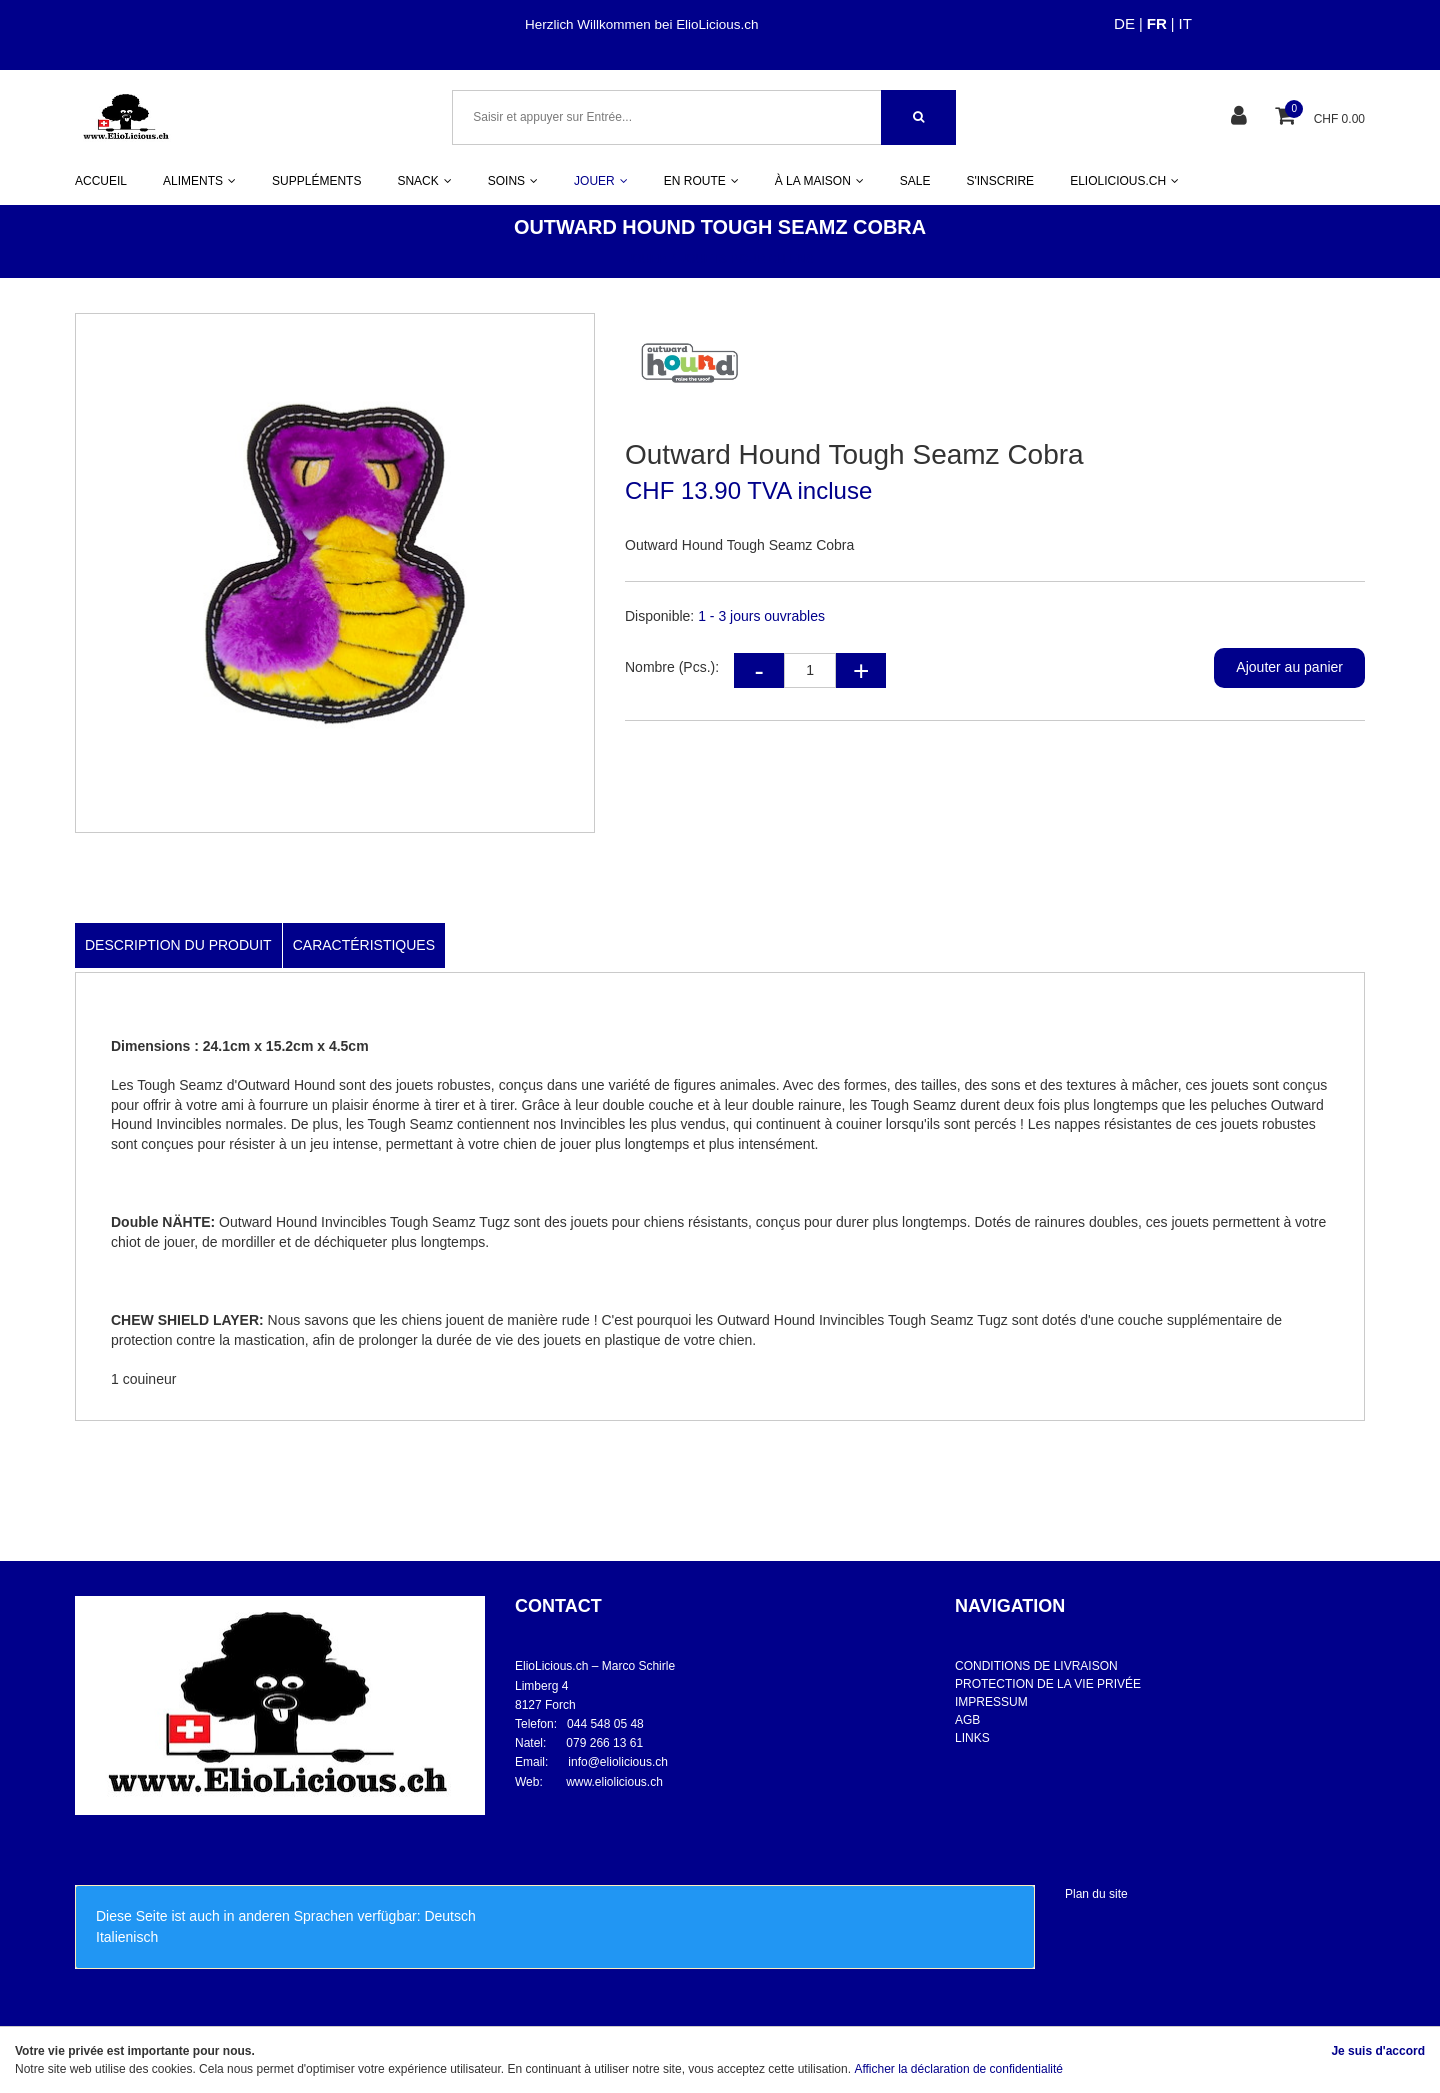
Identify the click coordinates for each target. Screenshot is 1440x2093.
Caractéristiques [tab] (364, 945)
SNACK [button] (424, 181)
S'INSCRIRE (1000, 181)
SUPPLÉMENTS (316, 181)
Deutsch (449, 1916)
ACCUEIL (101, 181)
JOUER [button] (601, 181)
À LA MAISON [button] (819, 181)
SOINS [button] (513, 181)
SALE (915, 181)
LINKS (972, 1738)
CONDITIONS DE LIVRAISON (1036, 1666)
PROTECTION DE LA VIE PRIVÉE (1048, 1684)
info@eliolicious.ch (618, 1762)
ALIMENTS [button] (199, 181)
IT (1185, 23)
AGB (967, 1720)
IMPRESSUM (991, 1702)
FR (1157, 23)
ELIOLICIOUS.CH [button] (1124, 181)
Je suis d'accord (1378, 2051)
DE (1124, 23)
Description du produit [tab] (178, 945)
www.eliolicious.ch (614, 1782)
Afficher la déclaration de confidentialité (958, 2069)
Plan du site (1096, 1894)
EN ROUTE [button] (701, 181)
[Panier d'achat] (1287, 117)
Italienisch (127, 1937)
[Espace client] (1241, 117)
